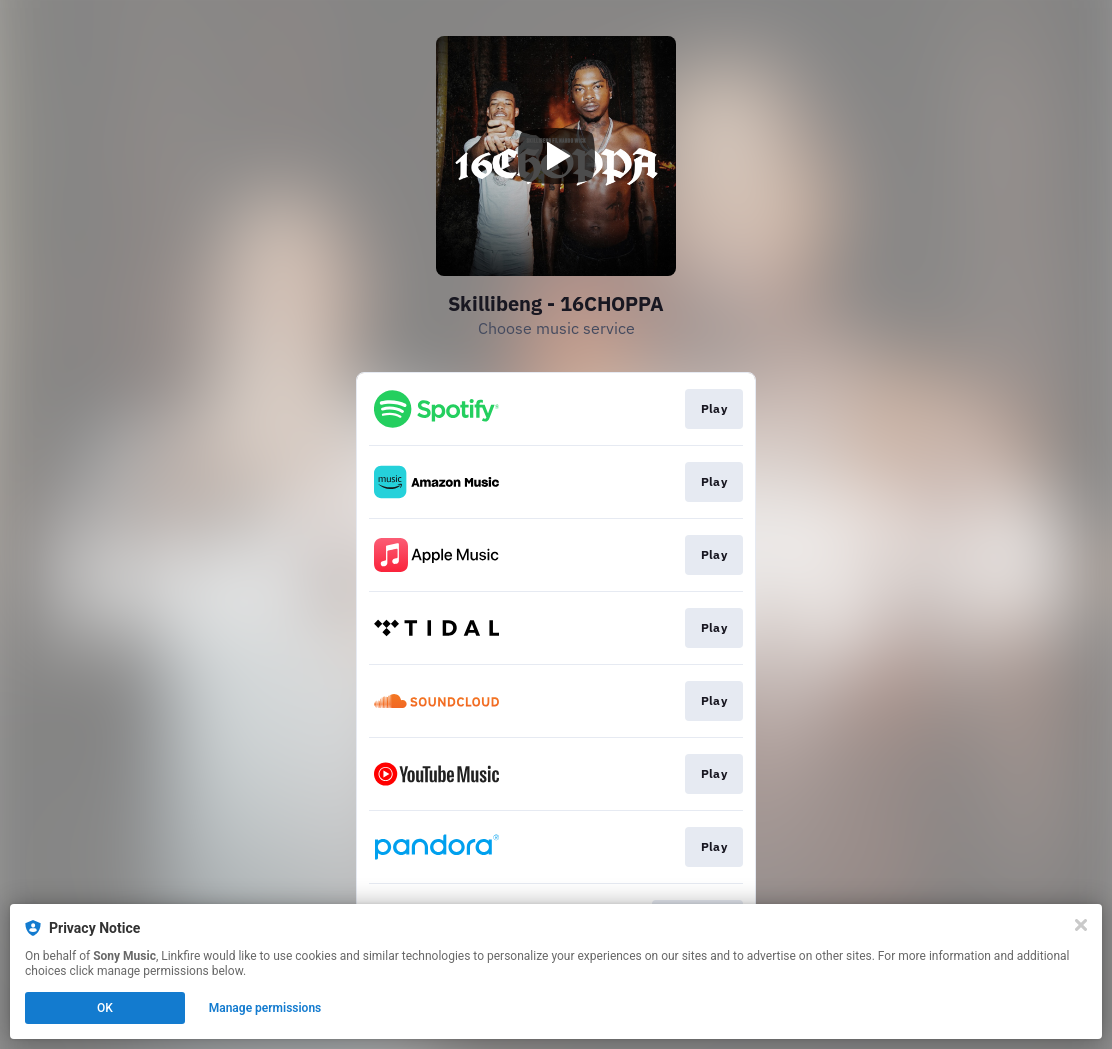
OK (105, 1008)
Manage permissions (265, 1008)
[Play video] (556, 156)
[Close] (1081, 925)
